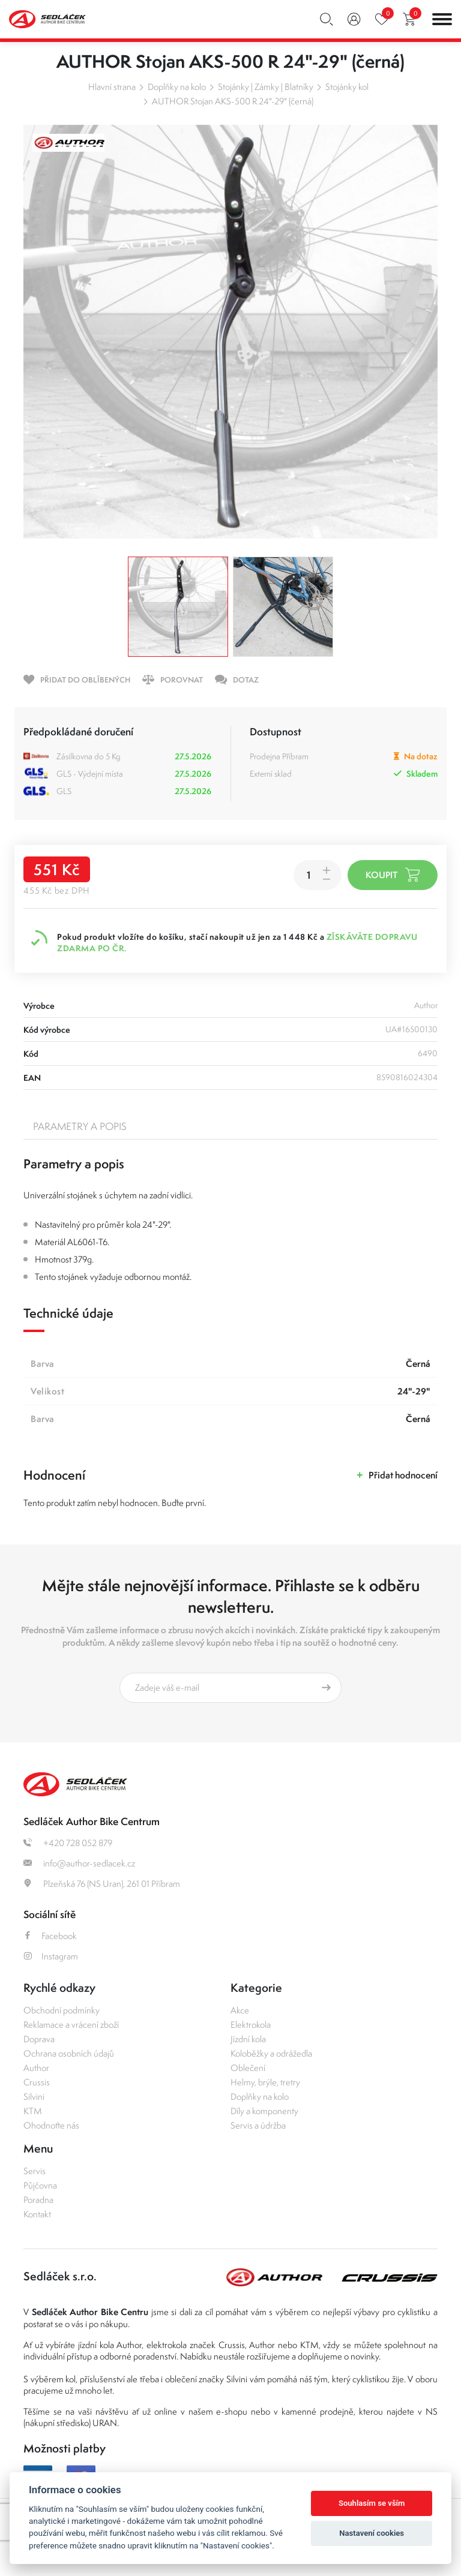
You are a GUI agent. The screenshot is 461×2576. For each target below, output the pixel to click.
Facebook (50, 1935)
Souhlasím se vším (372, 2503)
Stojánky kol (347, 86)
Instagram (50, 1956)
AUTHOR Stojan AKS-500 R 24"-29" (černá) (232, 101)
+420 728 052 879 (67, 1842)
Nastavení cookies (371, 2533)
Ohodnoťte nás (51, 2125)
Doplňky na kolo (177, 86)
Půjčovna (40, 2185)
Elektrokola (250, 2024)
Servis (34, 2171)
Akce (239, 2010)
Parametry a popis (80, 1126)
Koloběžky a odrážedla (271, 2053)
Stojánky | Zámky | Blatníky (265, 86)
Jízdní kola (248, 2039)
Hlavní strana (112, 86)
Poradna (38, 2199)
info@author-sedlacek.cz (79, 1863)
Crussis (36, 2082)
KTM (32, 2111)
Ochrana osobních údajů (68, 2053)
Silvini (33, 2096)
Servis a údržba (258, 2125)
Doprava (39, 2039)
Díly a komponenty (264, 2111)
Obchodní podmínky (61, 2010)
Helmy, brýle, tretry (265, 2082)
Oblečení (247, 2067)
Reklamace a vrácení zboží (71, 2024)
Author (36, 2067)
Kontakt (37, 2214)
